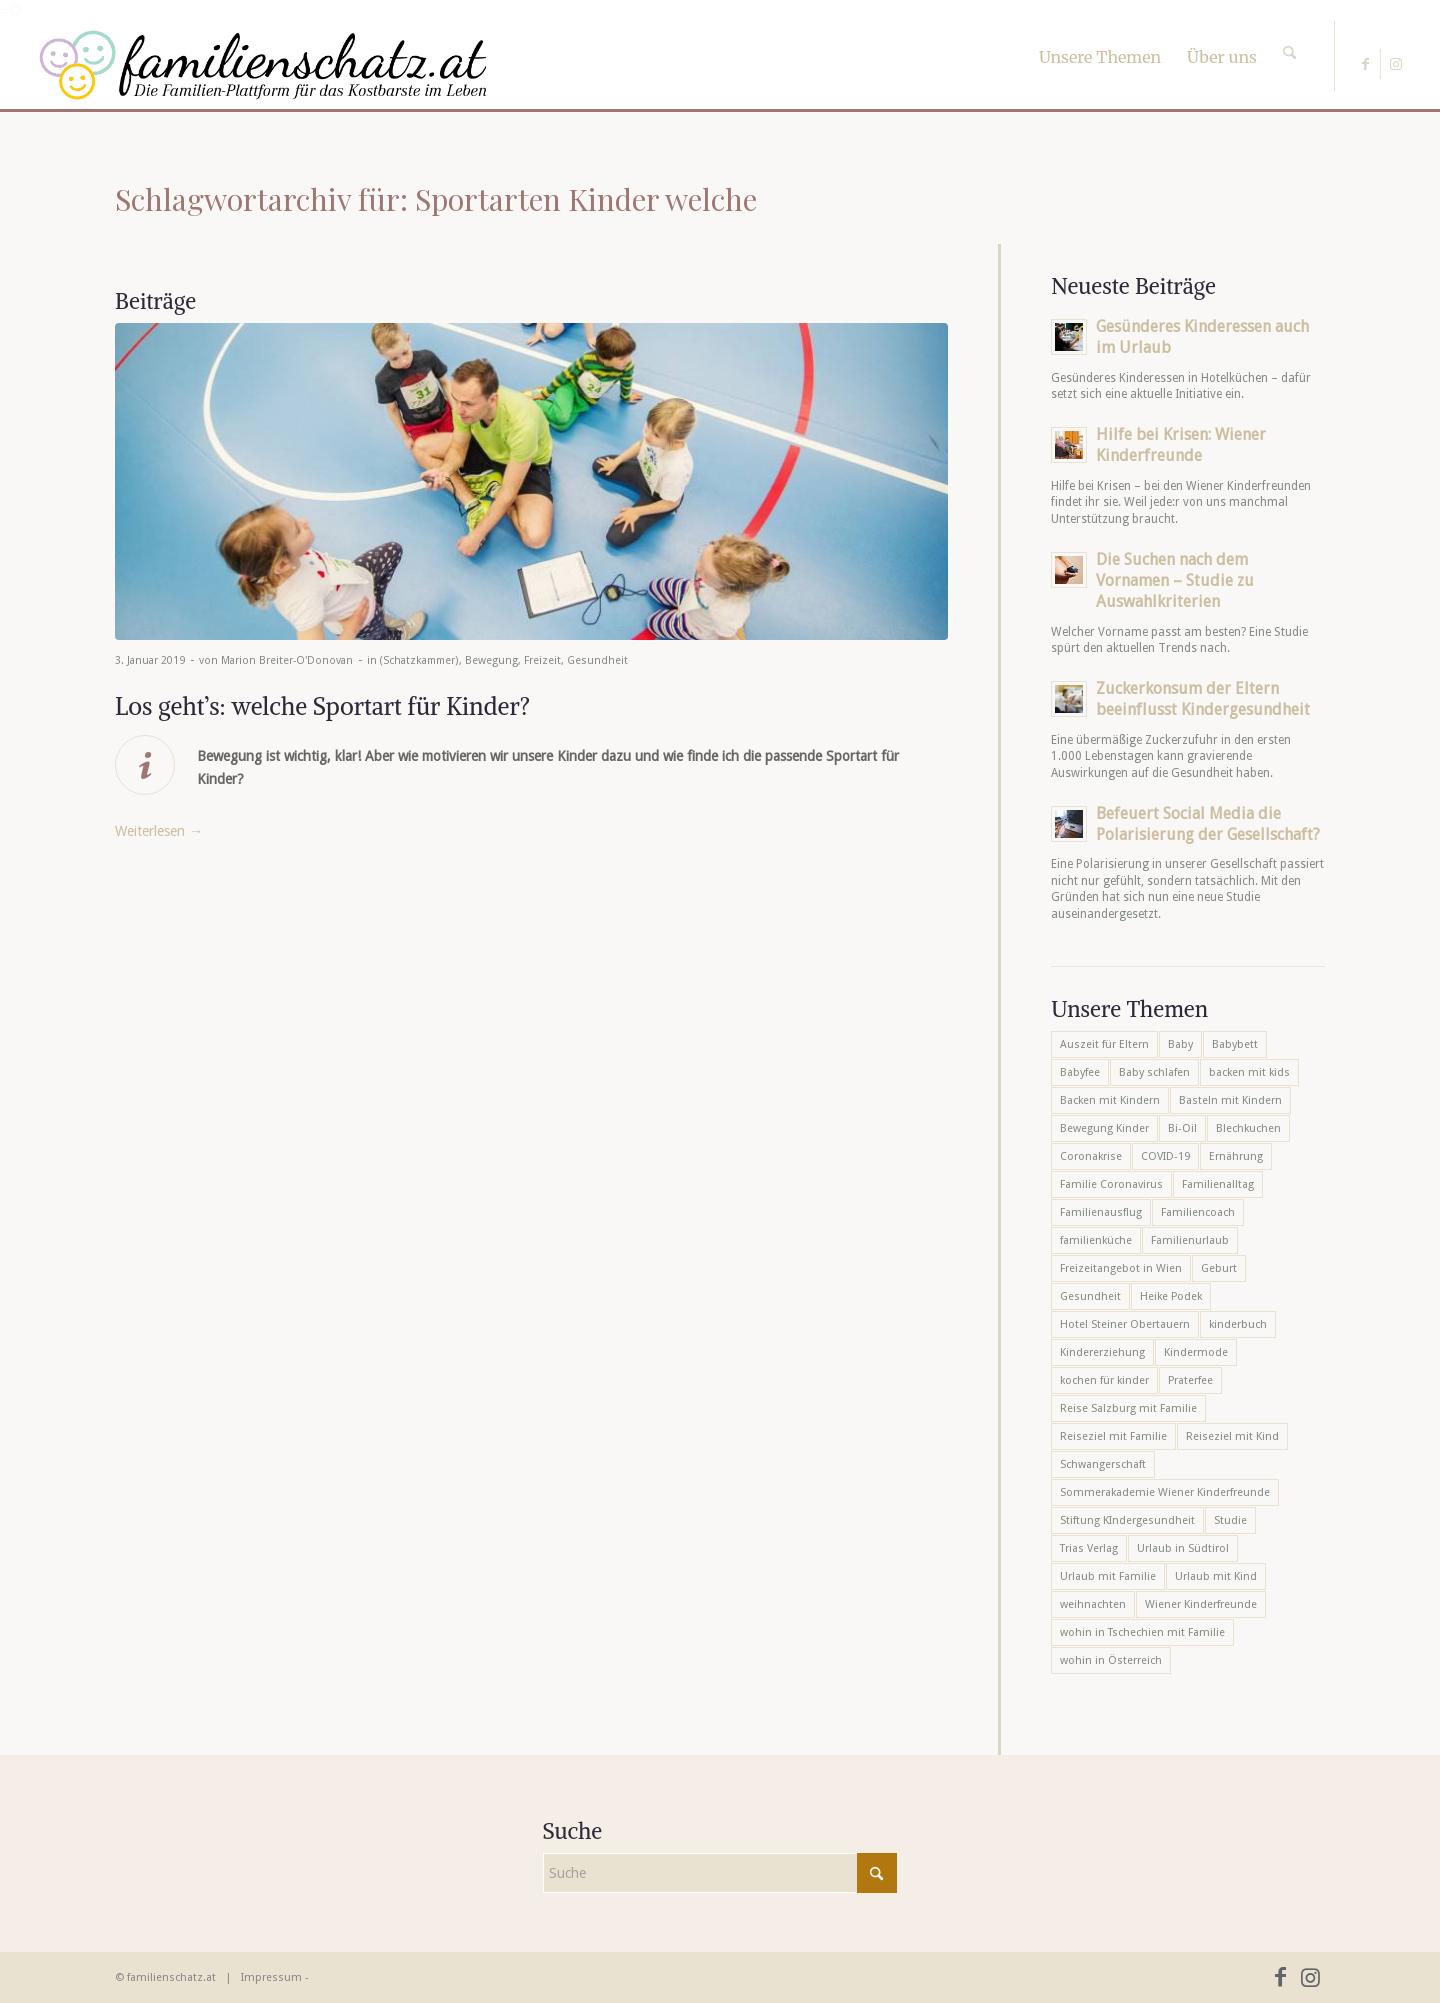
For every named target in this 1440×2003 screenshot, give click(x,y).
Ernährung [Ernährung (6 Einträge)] (1236, 1156)
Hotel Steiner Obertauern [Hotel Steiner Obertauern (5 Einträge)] (1125, 1324)
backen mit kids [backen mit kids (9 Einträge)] (1249, 1072)
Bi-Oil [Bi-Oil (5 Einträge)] (1182, 1128)
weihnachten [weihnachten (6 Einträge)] (1093, 1604)
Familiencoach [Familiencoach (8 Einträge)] (1198, 1212)
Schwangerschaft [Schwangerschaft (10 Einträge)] (1103, 1464)
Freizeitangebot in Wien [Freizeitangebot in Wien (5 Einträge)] (1121, 1268)
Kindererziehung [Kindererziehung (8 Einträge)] (1102, 1352)
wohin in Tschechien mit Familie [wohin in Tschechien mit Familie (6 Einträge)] (1142, 1632)
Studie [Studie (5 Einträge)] (1230, 1520)
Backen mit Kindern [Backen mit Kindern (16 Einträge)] (1110, 1100)
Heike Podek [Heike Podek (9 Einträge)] (1171, 1296)
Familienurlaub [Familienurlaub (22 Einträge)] (1190, 1240)
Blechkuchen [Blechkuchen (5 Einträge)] (1248, 1128)
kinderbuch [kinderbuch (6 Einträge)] (1238, 1324)
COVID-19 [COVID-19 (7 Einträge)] (1165, 1156)
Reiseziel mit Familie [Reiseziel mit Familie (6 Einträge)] (1113, 1436)
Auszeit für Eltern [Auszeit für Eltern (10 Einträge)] (1104, 1044)
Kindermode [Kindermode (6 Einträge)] (1196, 1352)
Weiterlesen (159, 831)
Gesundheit (597, 660)
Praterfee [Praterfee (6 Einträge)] (1190, 1380)
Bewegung (491, 660)
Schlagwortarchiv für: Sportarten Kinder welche (436, 199)
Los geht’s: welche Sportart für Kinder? (322, 706)
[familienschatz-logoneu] (263, 65)
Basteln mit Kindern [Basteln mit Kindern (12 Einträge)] (1230, 1100)
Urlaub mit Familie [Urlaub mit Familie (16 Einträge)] (1108, 1576)
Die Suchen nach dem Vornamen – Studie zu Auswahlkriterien (1175, 580)
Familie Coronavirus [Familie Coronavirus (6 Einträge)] (1111, 1184)
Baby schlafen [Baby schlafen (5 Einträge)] (1154, 1072)
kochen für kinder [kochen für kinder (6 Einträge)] (1104, 1380)
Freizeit (542, 660)
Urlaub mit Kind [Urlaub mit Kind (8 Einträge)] (1216, 1576)
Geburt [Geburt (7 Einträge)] (1219, 1268)
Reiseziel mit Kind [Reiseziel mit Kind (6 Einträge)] (1232, 1436)
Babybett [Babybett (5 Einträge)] (1235, 1044)
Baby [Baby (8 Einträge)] (1180, 1044)
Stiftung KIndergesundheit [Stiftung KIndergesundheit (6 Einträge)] (1127, 1520)
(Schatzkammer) (419, 660)
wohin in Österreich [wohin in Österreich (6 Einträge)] (1111, 1660)
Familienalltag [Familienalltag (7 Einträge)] (1218, 1184)
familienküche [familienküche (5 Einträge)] (1096, 1240)
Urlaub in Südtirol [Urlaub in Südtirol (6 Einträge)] (1183, 1548)
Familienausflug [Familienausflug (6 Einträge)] (1101, 1212)
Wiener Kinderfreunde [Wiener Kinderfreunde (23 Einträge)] (1201, 1604)
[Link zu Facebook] (1365, 64)
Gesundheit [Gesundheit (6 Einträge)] (1090, 1296)
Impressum (271, 1977)
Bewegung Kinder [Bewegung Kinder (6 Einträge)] (1104, 1128)
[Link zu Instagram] (1396, 64)
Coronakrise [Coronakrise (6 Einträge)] (1091, 1156)
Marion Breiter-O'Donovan (287, 660)
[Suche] (1289, 35)
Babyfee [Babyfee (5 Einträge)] (1080, 1072)
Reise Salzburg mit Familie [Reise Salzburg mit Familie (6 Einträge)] (1128, 1408)
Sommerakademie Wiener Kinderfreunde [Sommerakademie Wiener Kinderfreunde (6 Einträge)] (1165, 1492)
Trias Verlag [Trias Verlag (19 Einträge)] (1089, 1548)
